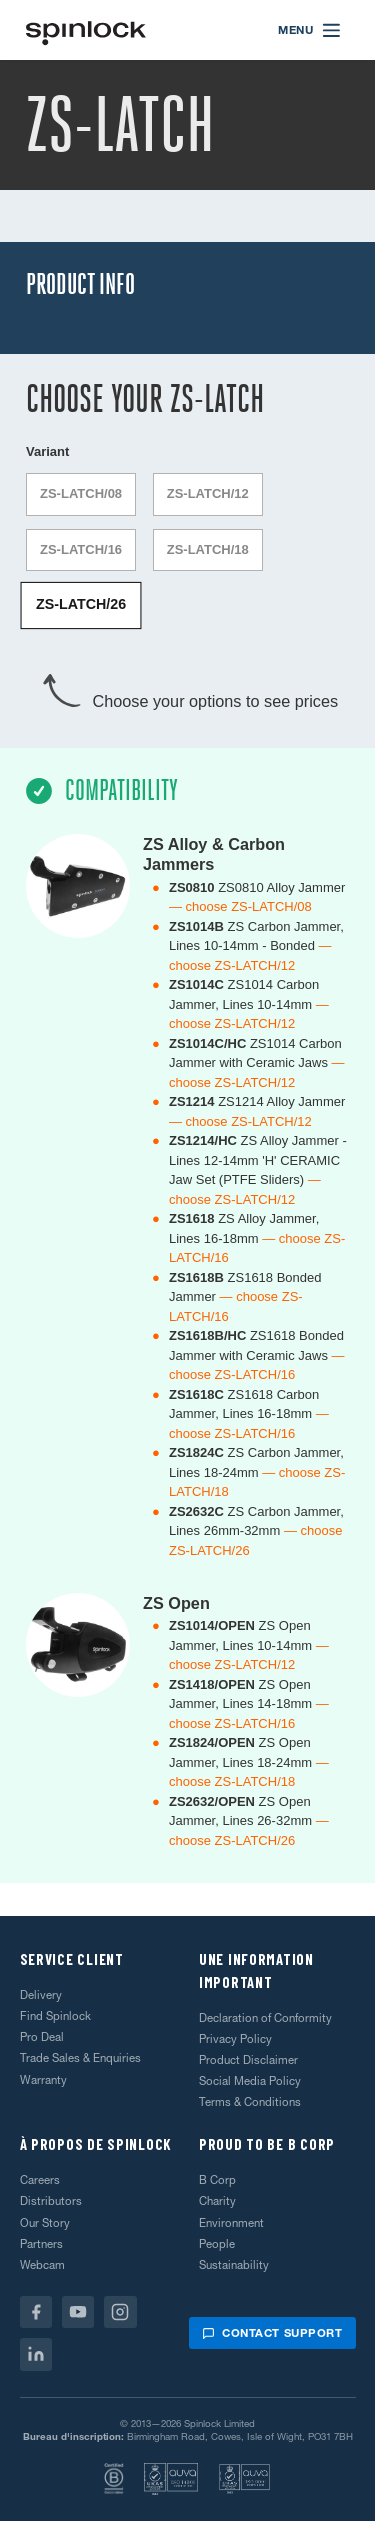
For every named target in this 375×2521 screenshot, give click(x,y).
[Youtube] (78, 2312)
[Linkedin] (36, 2354)
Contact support (272, 2333)
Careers (40, 2180)
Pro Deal (42, 2037)
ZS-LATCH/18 (208, 549)
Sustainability (234, 2265)
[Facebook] (36, 2312)
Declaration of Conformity (265, 2018)
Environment (231, 2223)
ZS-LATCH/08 (81, 493)
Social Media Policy (250, 2081)
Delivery (41, 1995)
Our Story (45, 2223)
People (217, 2244)
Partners (41, 2244)
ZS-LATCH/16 (81, 549)
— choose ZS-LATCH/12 (240, 1121)
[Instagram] (120, 2312)
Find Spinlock (55, 2016)
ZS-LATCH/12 (208, 493)
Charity (217, 2201)
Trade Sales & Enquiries (80, 2058)
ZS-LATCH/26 (81, 605)
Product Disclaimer (248, 2060)
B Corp (217, 2180)
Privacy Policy (235, 2039)
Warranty (43, 2080)
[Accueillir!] (86, 30)
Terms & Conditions (250, 2102)
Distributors (51, 2201)
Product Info (80, 284)
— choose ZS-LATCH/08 (240, 906)
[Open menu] (310, 30)
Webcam (42, 2265)
